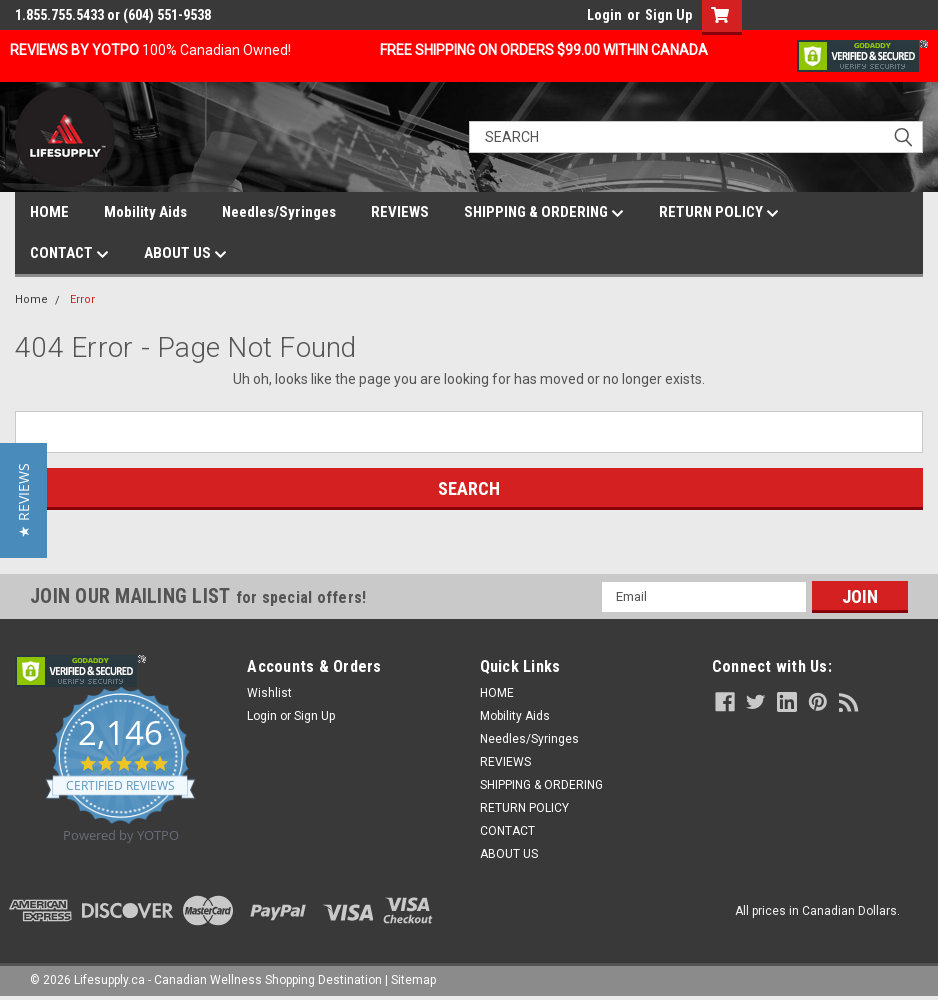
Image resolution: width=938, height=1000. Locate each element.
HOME (49, 212)
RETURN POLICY (719, 213)
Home (31, 299)
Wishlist (269, 693)
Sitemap (413, 980)
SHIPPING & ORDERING (544, 213)
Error (82, 299)
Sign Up (668, 15)
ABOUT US (185, 254)
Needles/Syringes (279, 212)
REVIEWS (400, 212)
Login (604, 15)
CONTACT (69, 254)
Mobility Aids (145, 212)
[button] (23, 500)
